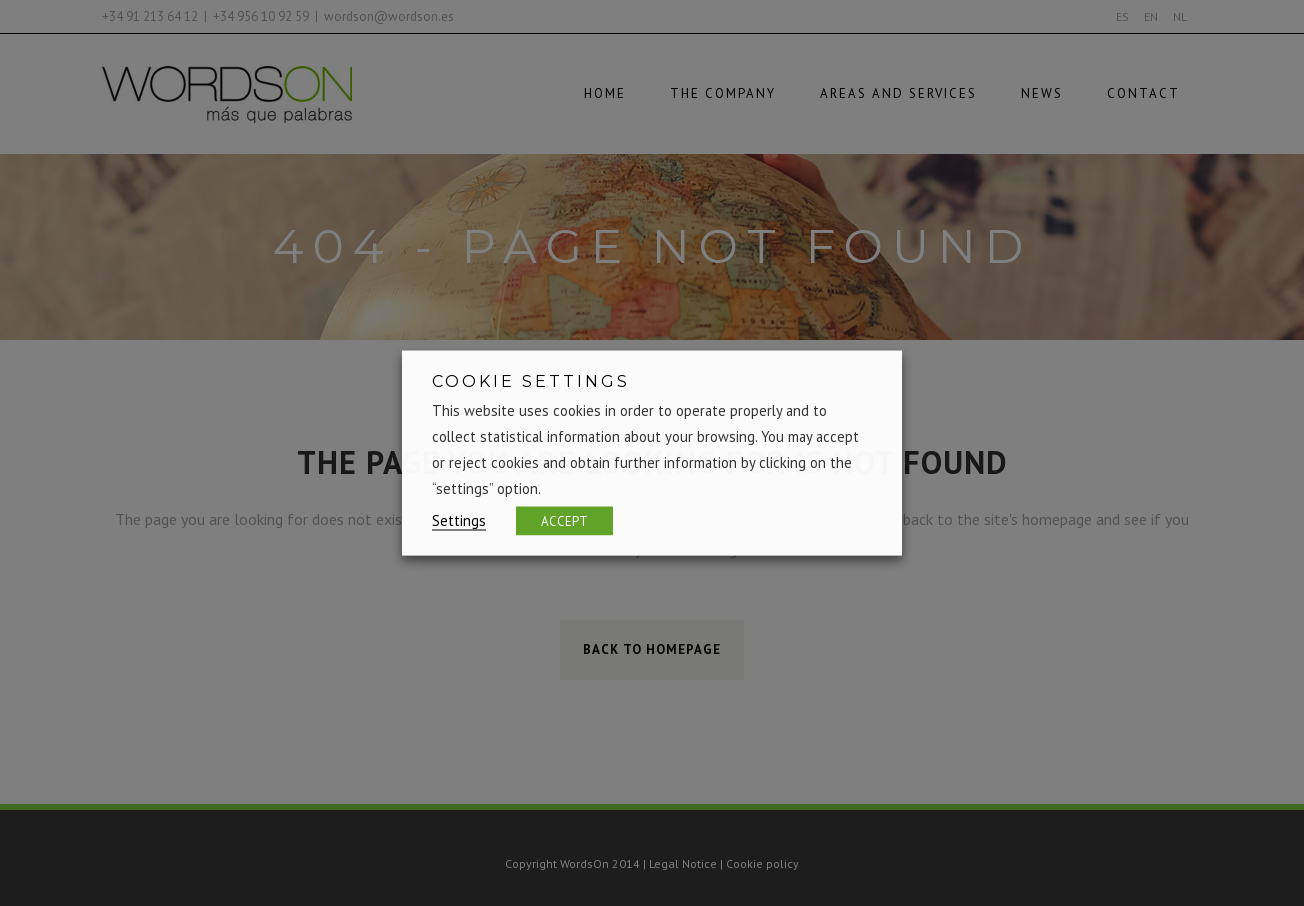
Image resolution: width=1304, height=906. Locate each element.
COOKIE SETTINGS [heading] (531, 381)
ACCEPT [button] (564, 521)
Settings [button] (459, 520)
